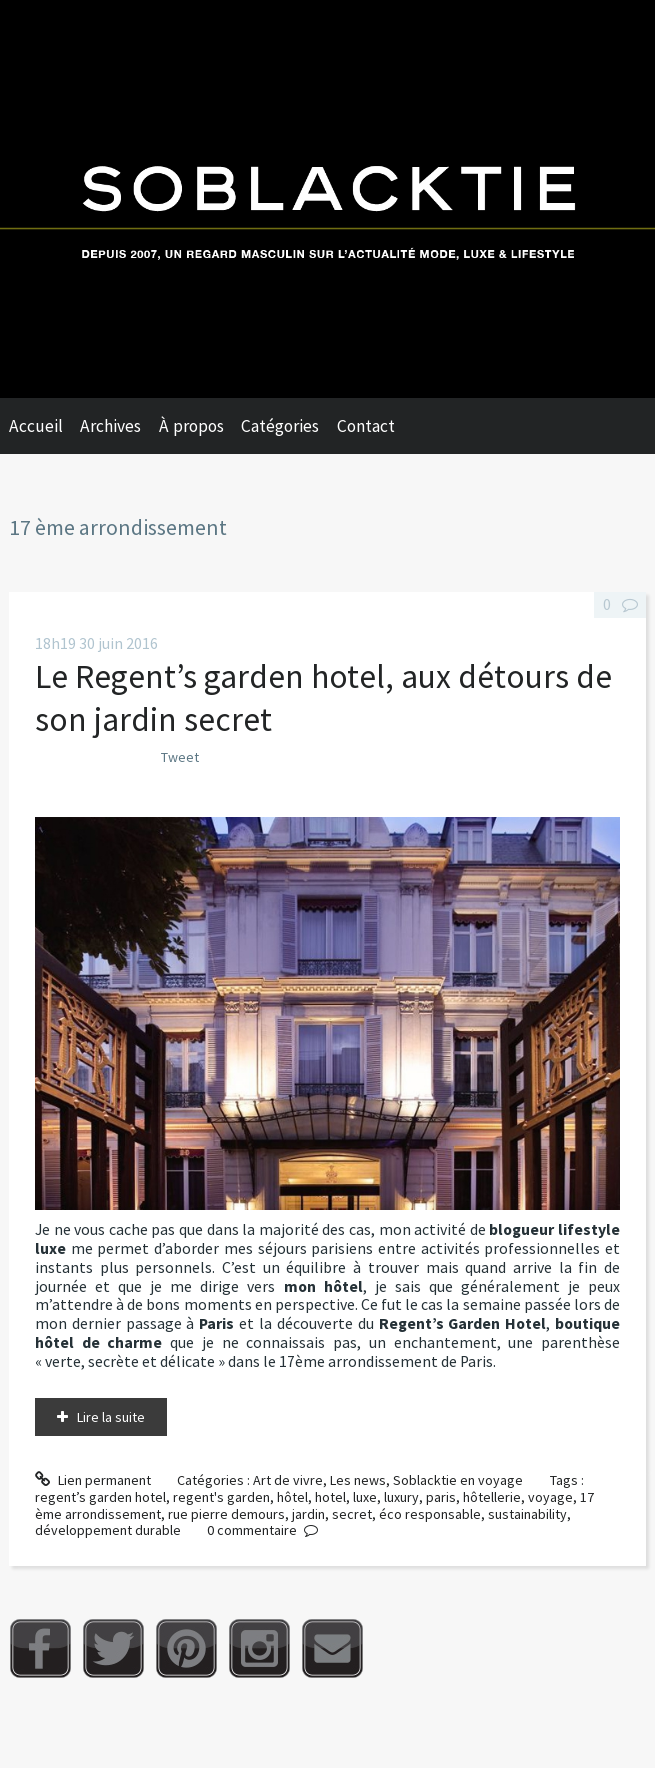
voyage (550, 1497)
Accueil (36, 426)
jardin (308, 1514)
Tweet (180, 757)
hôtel (292, 1497)
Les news (358, 1480)
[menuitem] (45, 426)
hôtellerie (492, 1497)
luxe (365, 1497)
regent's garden (221, 1497)
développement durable (108, 1530)
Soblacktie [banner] (327, 199)
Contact (366, 426)
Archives (110, 426)
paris (441, 1497)
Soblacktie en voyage (458, 1480)
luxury (401, 1497)
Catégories (280, 426)
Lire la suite (111, 1417)
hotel (330, 1497)
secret (352, 1514)
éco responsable (430, 1514)
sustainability (527, 1514)
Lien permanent (93, 1480)
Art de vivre (288, 1480)
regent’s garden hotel (100, 1497)
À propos (191, 426)
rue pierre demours (226, 1514)
